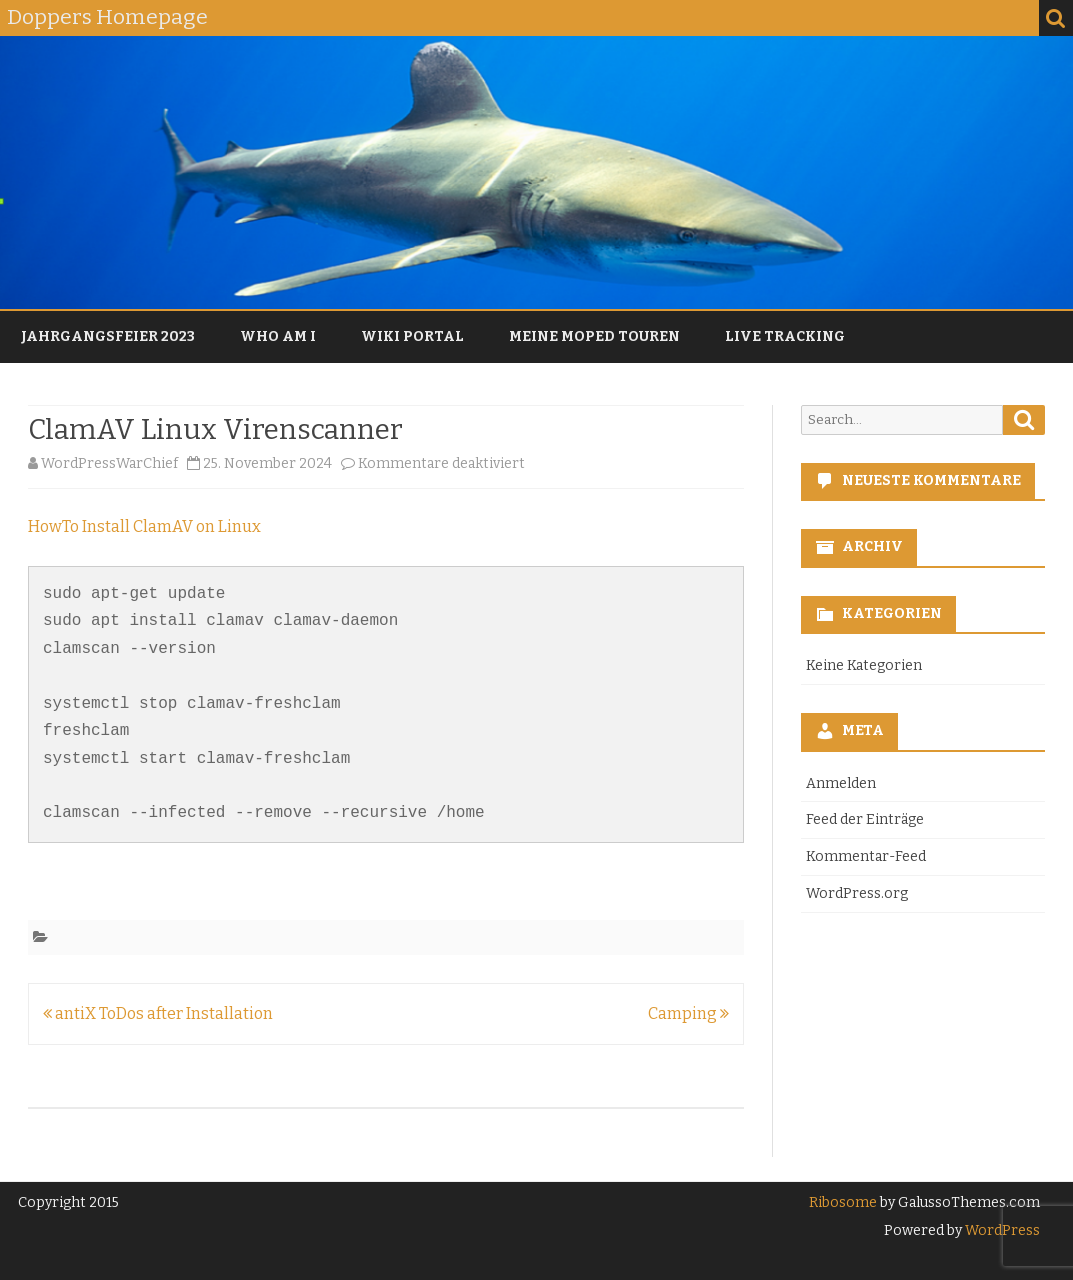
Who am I (278, 336)
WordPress (1001, 1230)
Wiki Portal (412, 336)
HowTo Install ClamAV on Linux (144, 526)
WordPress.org (857, 893)
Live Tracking (785, 336)
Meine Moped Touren (594, 336)
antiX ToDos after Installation (158, 1013)
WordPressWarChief (109, 463)
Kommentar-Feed (866, 856)
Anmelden (841, 783)
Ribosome (843, 1202)
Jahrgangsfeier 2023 (108, 336)
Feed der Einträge (865, 819)
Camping (688, 1013)
